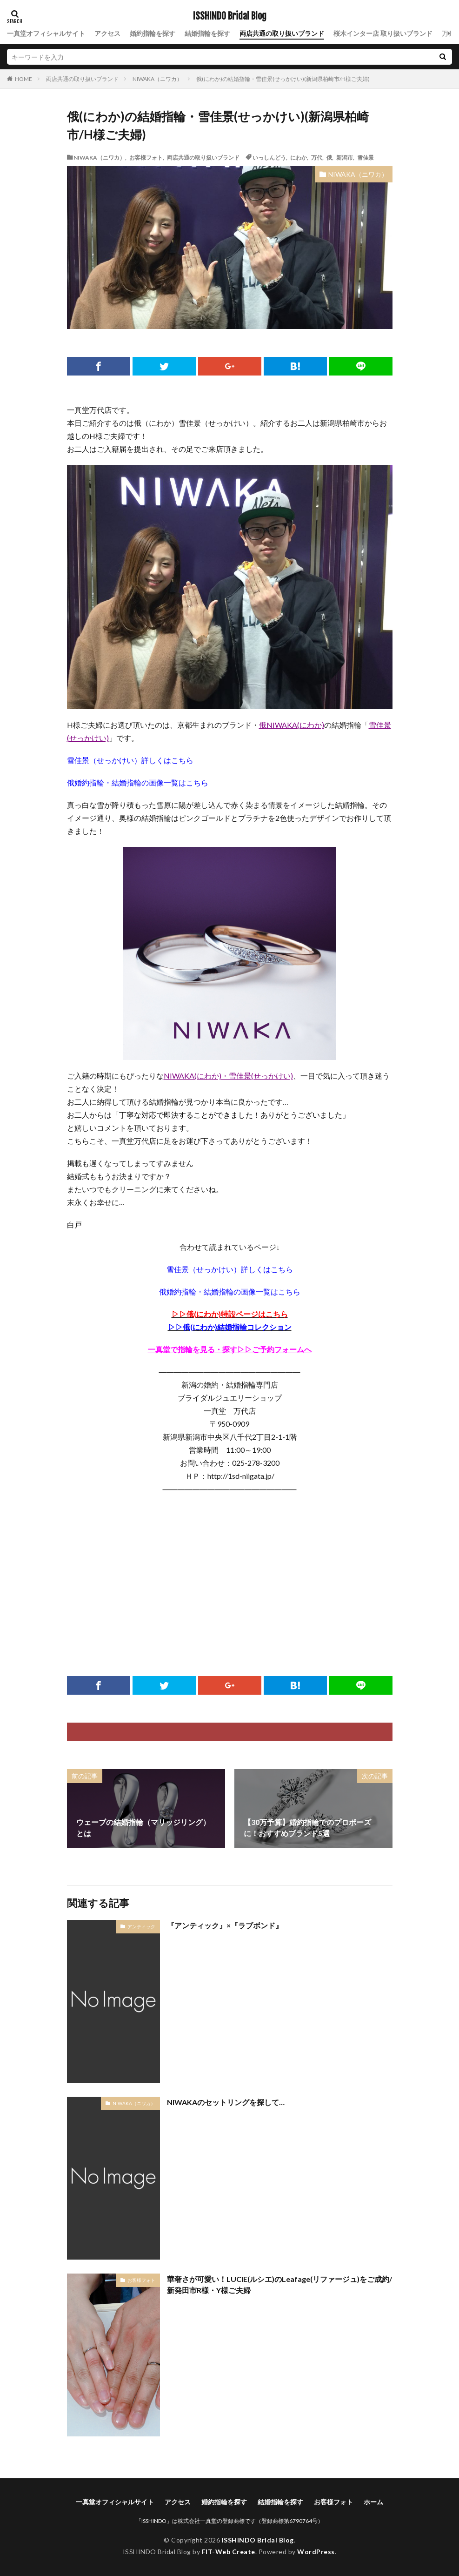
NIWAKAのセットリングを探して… (226, 2102)
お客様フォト (146, 157)
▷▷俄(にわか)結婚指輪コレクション (230, 1326)
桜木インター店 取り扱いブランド (382, 33)
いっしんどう (269, 157)
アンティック (141, 1926)
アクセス (107, 33)
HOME (23, 78)
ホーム (373, 2502)
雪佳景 (365, 157)
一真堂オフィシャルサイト (46, 33)
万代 (316, 157)
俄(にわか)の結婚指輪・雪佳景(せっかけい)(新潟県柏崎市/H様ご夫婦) (283, 78)
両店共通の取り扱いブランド (281, 33)
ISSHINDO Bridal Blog (229, 16)
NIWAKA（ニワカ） (157, 78)
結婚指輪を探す (207, 33)
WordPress (316, 2552)
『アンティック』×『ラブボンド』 (225, 1925)
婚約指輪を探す (152, 33)
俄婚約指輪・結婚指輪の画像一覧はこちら (137, 782)
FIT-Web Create (228, 2552)
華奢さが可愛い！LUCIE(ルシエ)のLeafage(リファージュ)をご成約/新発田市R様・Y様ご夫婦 (279, 2284)
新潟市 (344, 157)
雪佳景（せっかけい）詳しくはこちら (130, 760)
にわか (298, 157)
